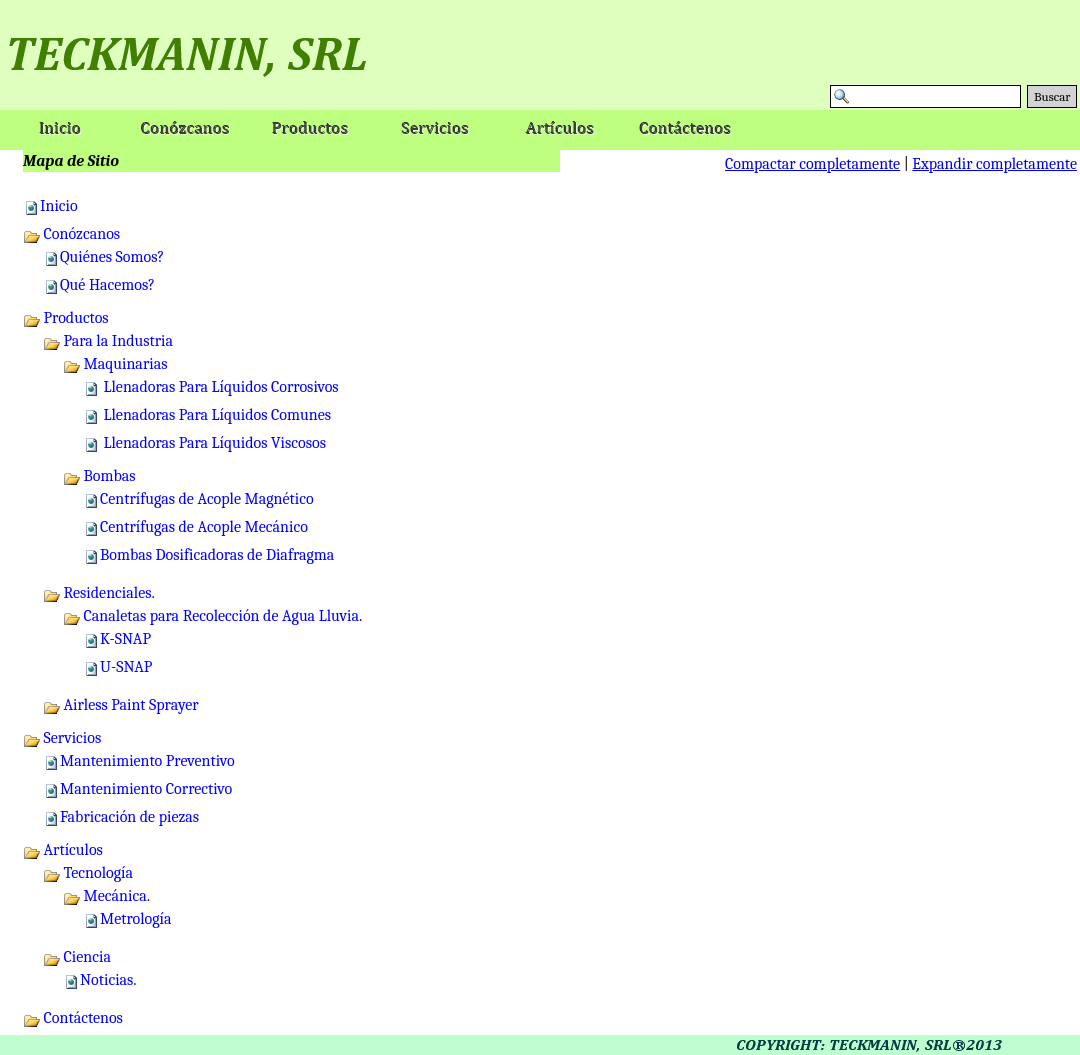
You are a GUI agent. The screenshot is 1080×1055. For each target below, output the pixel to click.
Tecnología (88, 873)
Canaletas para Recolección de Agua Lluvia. (212, 616)
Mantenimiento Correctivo (146, 789)
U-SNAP (126, 667)
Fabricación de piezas (129, 817)
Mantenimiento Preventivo (147, 761)
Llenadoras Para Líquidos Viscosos (213, 443)
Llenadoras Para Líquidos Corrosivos (219, 387)
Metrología (136, 919)
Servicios (62, 738)
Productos (66, 318)
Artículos (63, 850)
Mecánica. (106, 896)
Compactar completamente (812, 164)
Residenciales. (99, 593)
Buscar (1052, 96)
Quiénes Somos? (112, 257)
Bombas (99, 476)
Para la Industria (108, 341)
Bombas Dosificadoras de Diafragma (217, 555)
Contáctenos (73, 1018)
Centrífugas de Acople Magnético (207, 499)
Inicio (59, 206)
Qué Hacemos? (107, 285)
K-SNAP (125, 639)
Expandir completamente (994, 164)
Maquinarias (115, 364)
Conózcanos (71, 234)
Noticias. (108, 980)
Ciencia (77, 957)
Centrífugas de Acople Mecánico (204, 527)
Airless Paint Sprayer (121, 705)
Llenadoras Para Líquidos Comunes (215, 415)
